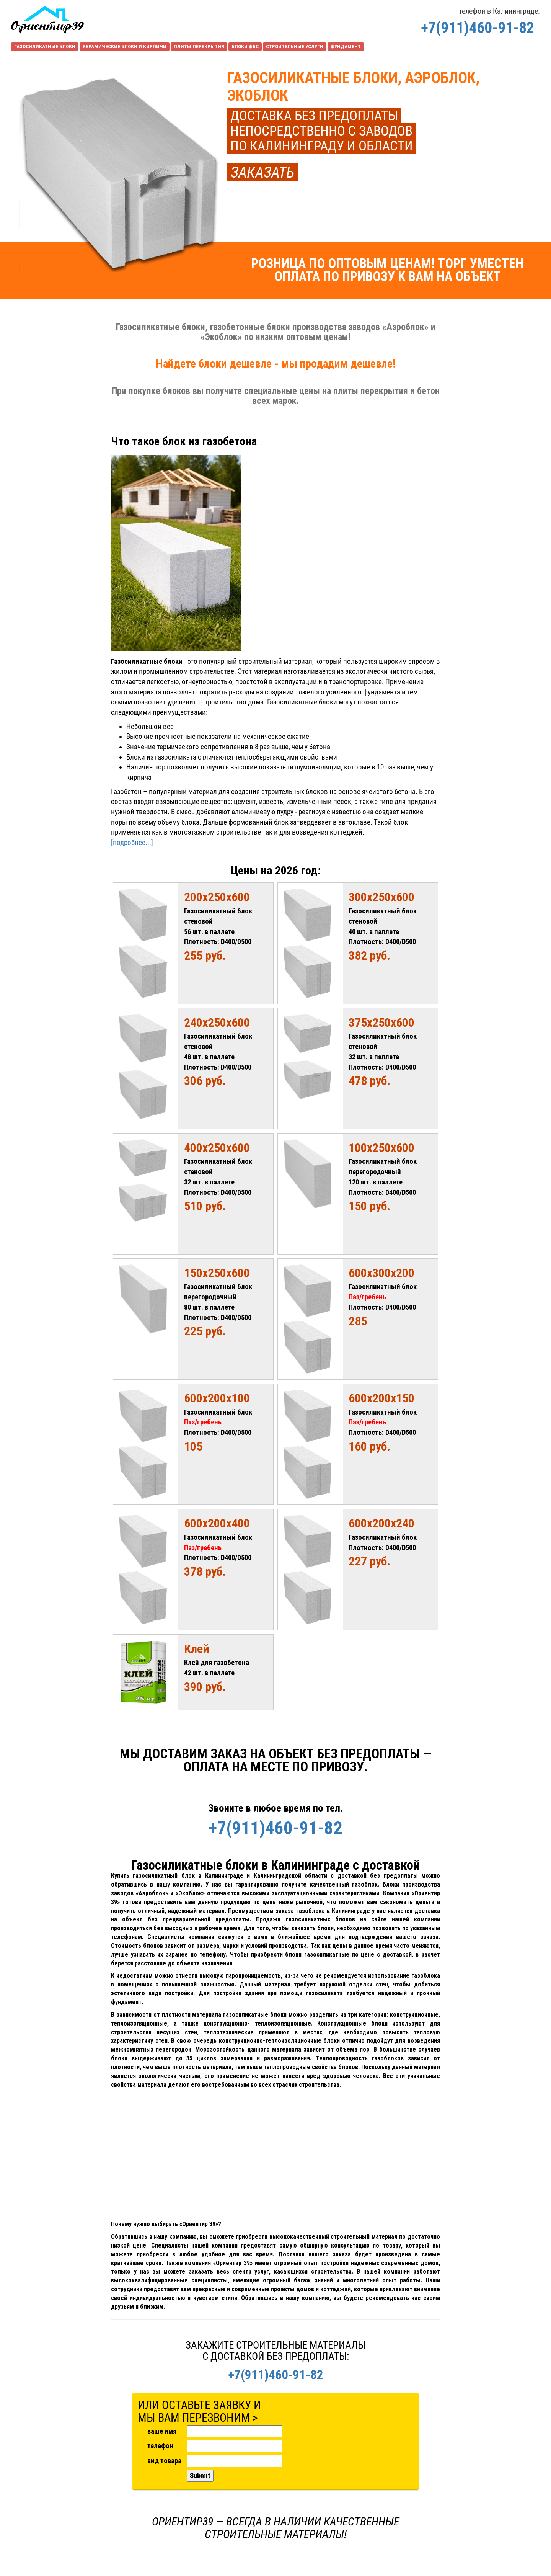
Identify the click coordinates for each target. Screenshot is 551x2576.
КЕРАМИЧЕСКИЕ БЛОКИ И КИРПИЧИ (124, 46)
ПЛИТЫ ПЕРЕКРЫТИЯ (199, 46)
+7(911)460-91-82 (477, 28)
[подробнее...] (132, 842)
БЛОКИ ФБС (245, 46)
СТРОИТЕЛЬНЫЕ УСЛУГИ (294, 46)
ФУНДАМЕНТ (346, 46)
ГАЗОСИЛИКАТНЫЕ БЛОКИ (44, 46)
